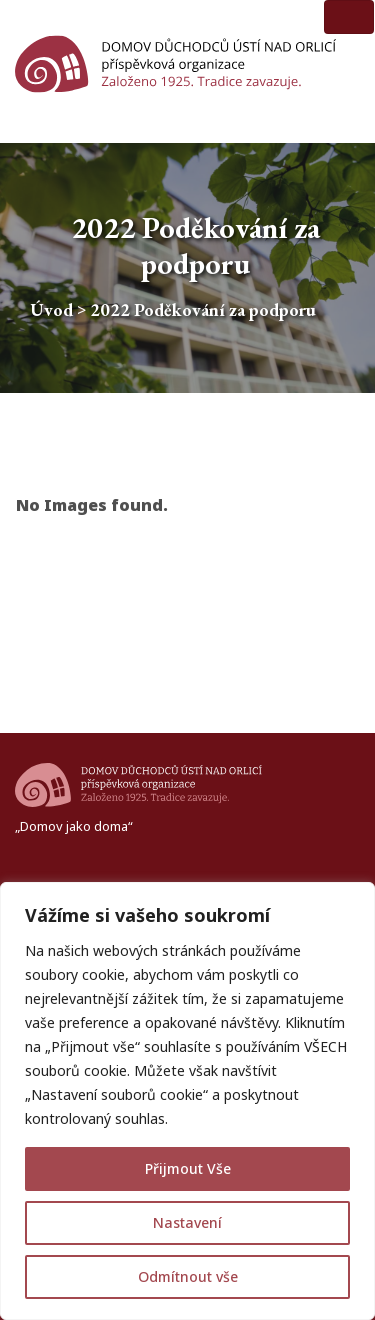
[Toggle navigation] (349, 17)
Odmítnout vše (188, 1276)
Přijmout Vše (188, 1168)
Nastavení (187, 1222)
